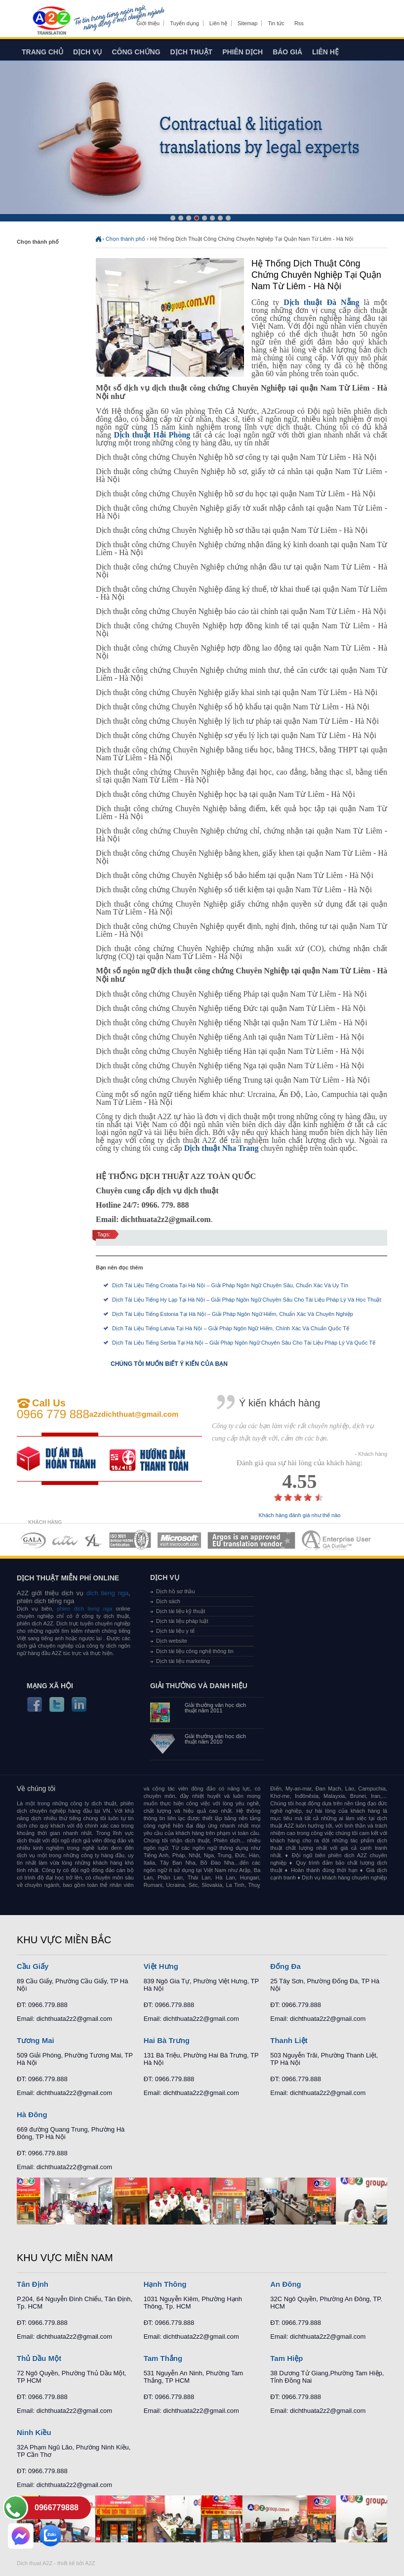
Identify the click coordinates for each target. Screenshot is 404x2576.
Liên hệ (218, 23)
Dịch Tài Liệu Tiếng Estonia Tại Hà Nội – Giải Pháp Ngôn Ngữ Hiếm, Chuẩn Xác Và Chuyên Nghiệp (232, 1314)
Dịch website (171, 1641)
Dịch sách (168, 1601)
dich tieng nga (105, 1593)
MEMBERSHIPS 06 (251, 1540)
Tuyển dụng (184, 23)
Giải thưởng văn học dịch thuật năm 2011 (215, 1708)
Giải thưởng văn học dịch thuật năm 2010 (215, 1739)
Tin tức (276, 23)
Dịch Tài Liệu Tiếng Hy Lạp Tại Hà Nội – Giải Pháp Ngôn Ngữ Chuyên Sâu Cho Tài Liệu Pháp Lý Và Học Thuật (246, 1300)
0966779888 (57, 2507)
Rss (299, 23)
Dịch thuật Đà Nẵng (321, 302)
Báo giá (287, 52)
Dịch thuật (191, 52)
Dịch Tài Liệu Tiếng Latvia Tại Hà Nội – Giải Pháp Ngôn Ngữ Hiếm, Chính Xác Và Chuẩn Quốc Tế (230, 1328)
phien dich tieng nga (84, 1609)
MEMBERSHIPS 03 (94, 1540)
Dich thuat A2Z (34, 2563)
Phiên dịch (242, 52)
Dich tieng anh (51, 21)
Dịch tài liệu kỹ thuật (180, 1611)
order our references (156, 1458)
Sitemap (247, 23)
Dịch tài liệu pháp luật (182, 1621)
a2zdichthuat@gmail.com (134, 1414)
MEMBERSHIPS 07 (337, 1540)
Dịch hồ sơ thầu (175, 1591)
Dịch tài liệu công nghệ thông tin (195, 1651)
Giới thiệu (148, 23)
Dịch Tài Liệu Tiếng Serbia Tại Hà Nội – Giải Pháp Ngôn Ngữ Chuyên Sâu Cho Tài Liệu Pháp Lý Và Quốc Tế (243, 1343)
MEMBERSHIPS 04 (130, 1540)
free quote (63, 1458)
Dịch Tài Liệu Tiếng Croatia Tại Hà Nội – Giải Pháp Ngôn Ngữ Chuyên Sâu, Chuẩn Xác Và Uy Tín (230, 1285)
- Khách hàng (371, 1454)
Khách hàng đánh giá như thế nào (300, 1515)
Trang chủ (42, 52)
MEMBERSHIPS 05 (179, 1540)
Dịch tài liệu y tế (175, 1631)
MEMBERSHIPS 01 (32, 1540)
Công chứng (136, 52)
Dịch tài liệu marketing (183, 1661)
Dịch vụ (87, 52)
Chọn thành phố (125, 239)
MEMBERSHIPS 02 (65, 1540)
